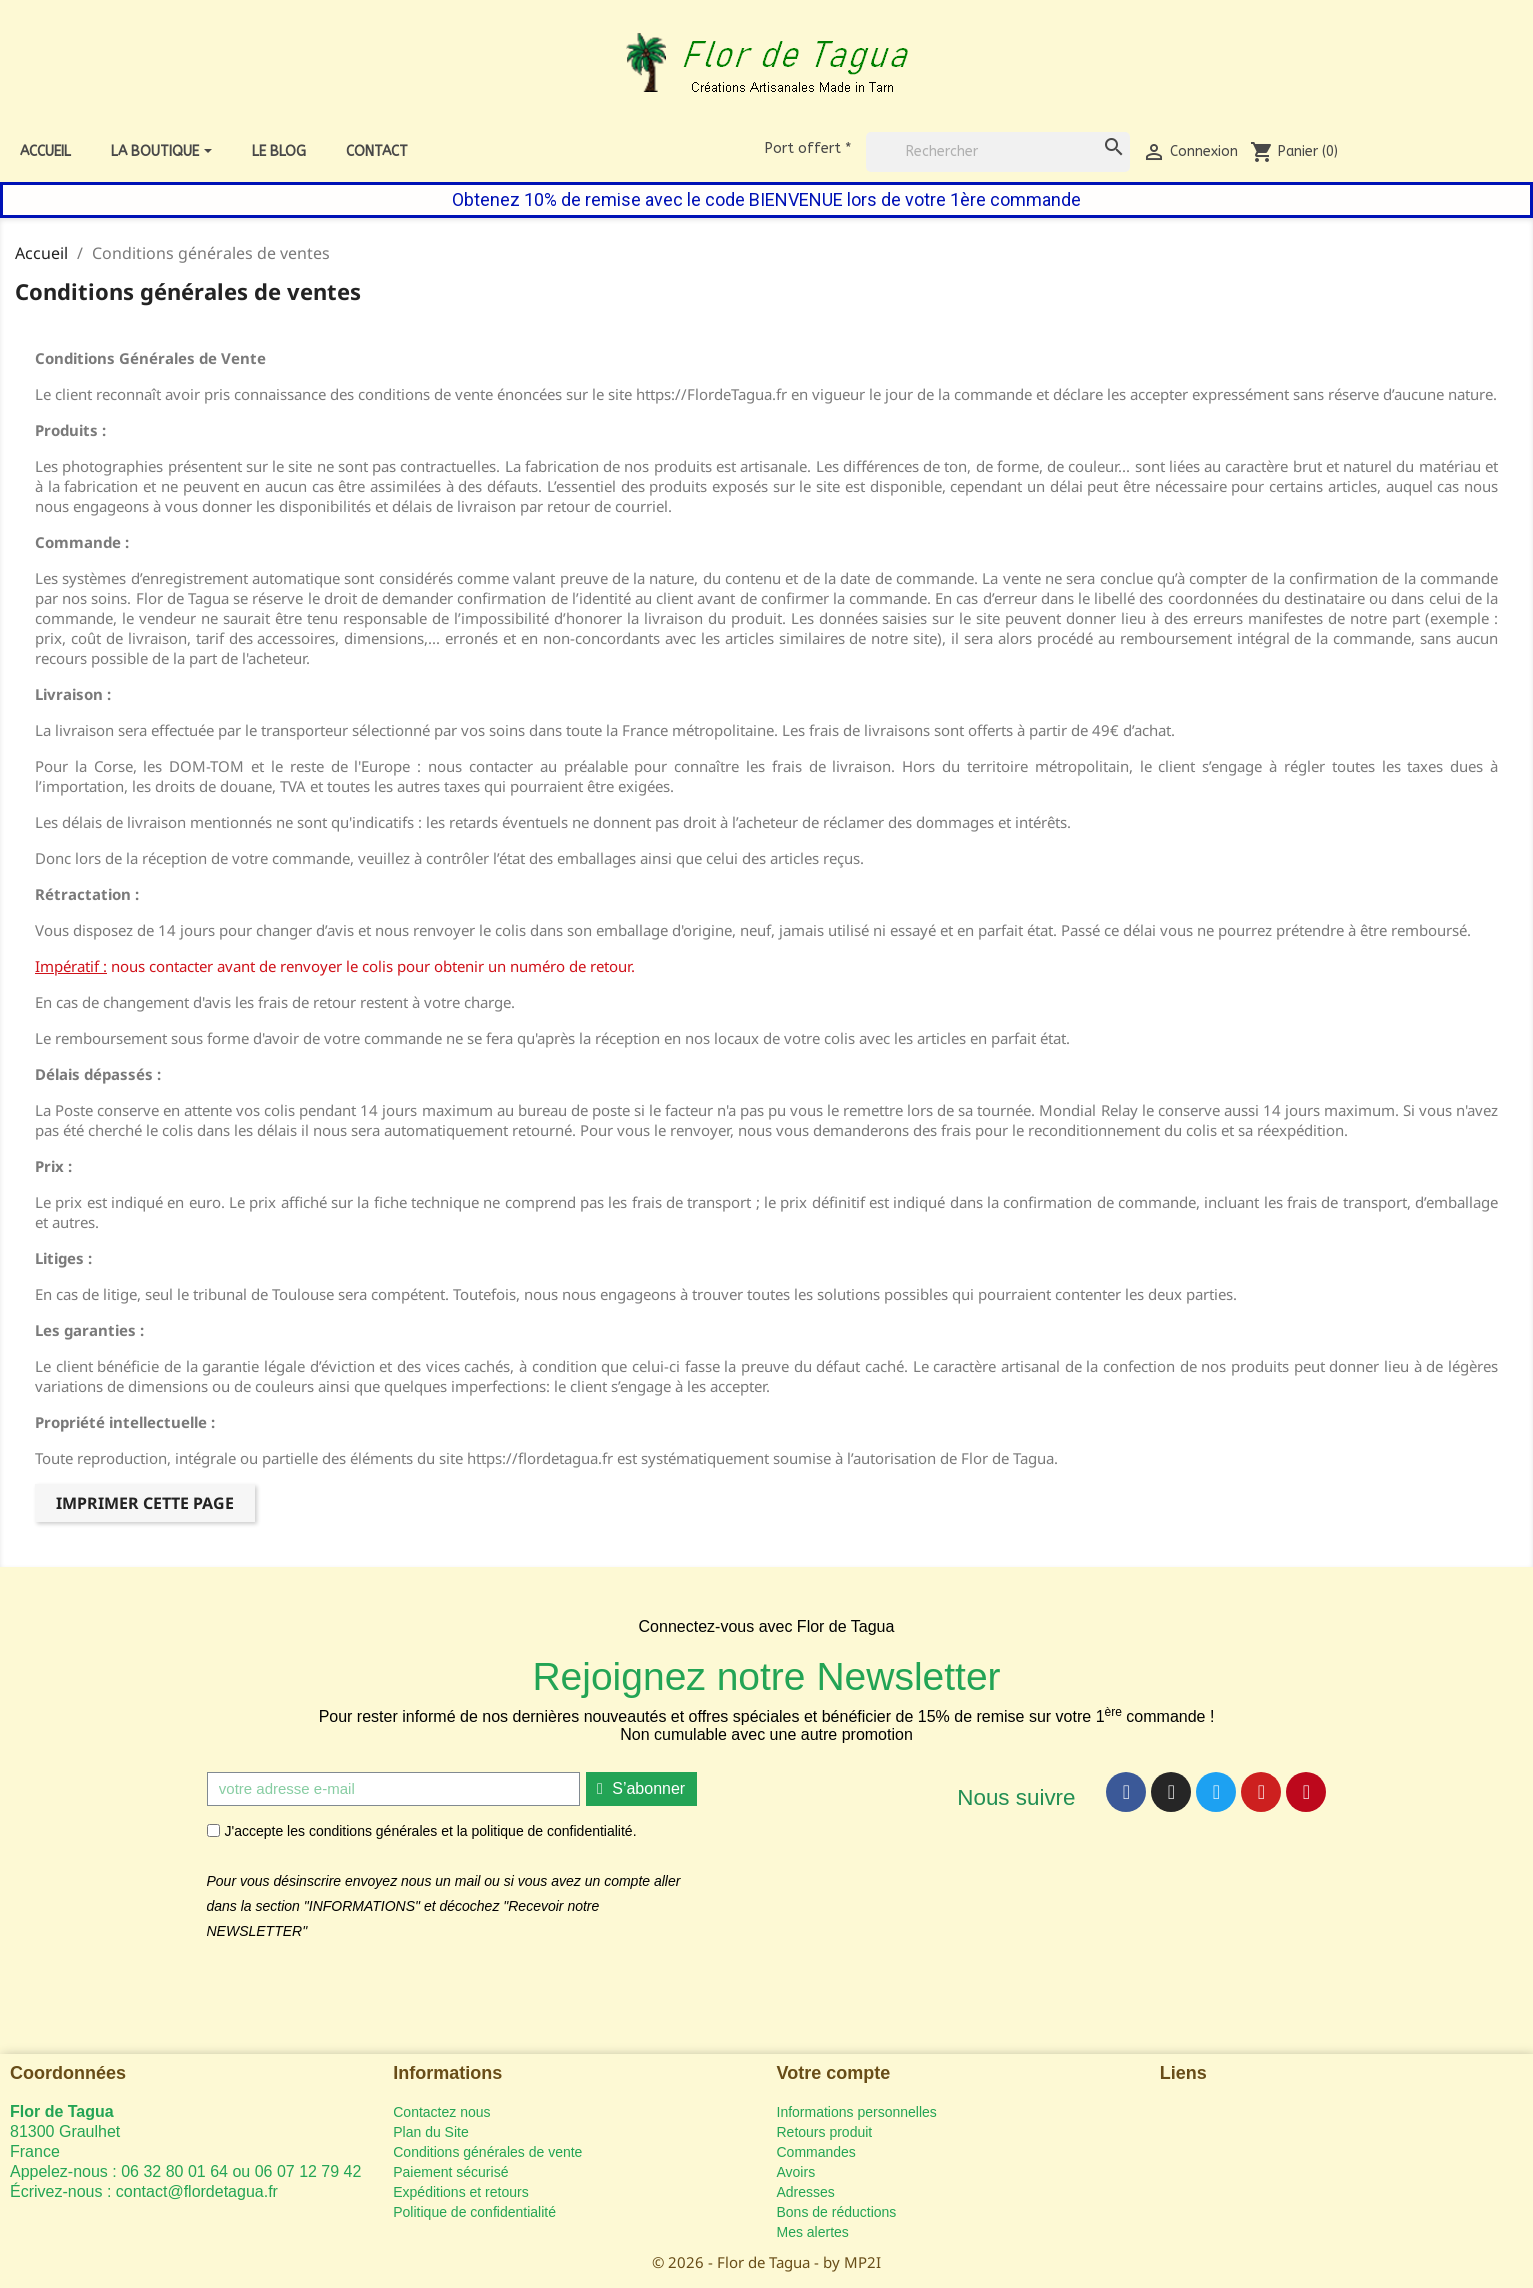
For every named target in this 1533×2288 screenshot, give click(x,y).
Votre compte (834, 2073)
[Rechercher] (998, 152)
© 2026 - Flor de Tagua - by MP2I (766, 2262)
